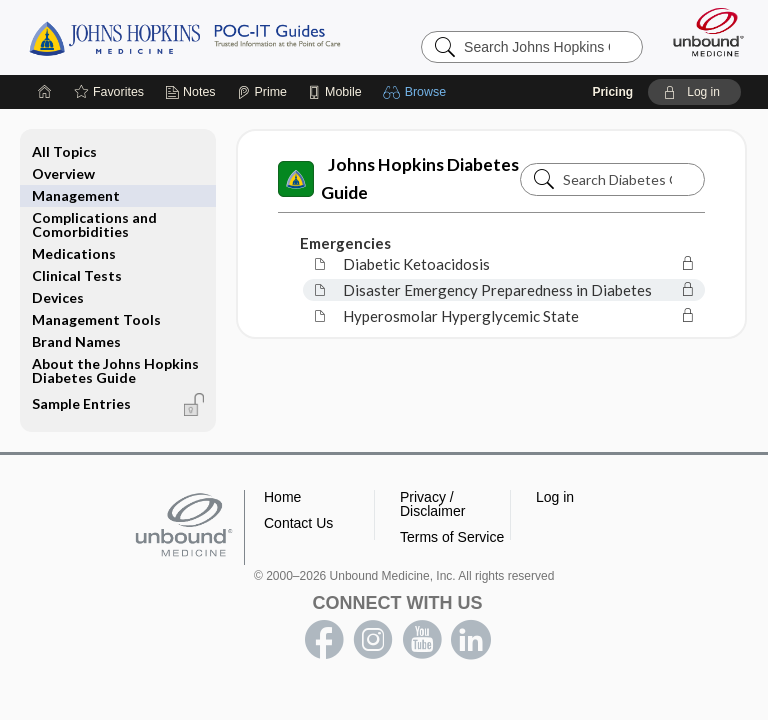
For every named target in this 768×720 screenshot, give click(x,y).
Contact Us (298, 523)
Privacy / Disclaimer (432, 504)
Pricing (612, 92)
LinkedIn (471, 640)
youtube (422, 640)
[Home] (45, 92)
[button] (417, 92)
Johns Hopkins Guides (184, 37)
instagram (373, 640)
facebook (324, 640)
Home (282, 497)
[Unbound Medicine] (702, 32)
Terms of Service (452, 537)
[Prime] (262, 92)
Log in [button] (555, 497)
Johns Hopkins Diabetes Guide (398, 178)
